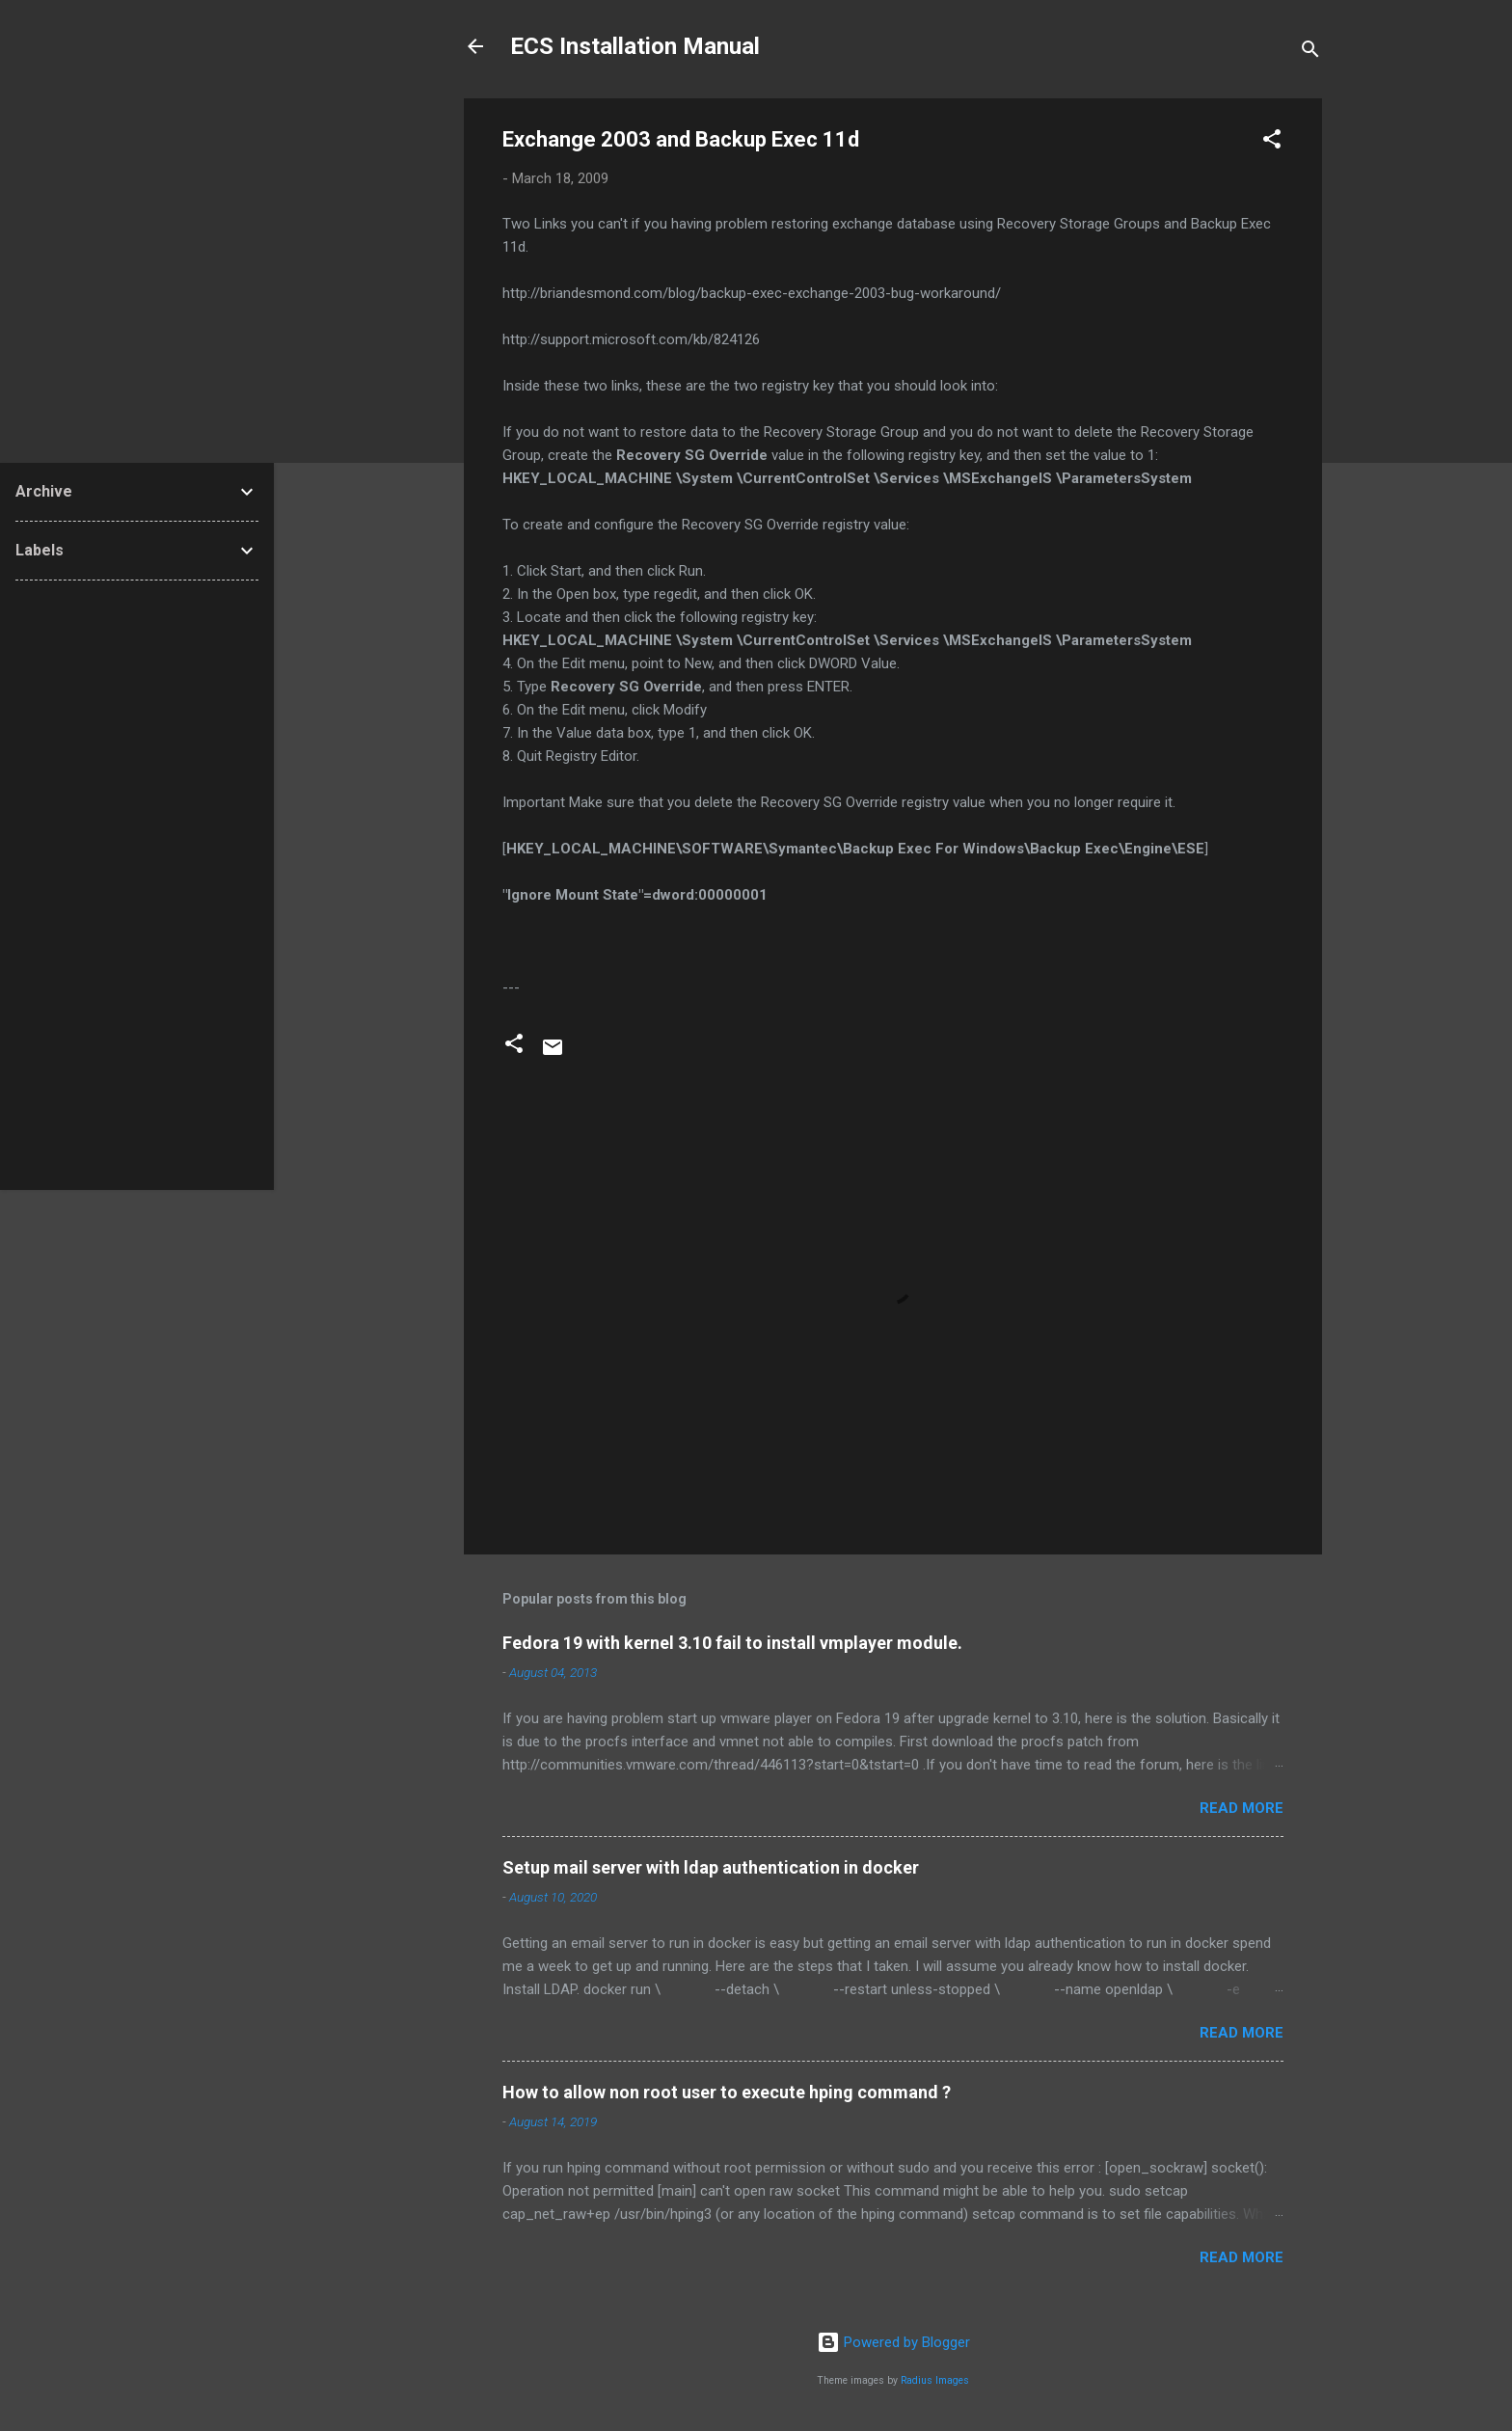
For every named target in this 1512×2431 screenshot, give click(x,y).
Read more (1241, 1808)
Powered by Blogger (893, 2342)
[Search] (1310, 52)
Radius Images (935, 2380)
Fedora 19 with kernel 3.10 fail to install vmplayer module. (732, 1643)
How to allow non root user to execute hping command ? (726, 2092)
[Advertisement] (136, 885)
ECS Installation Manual (635, 46)
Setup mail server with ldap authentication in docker (710, 1867)
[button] (1271, 142)
